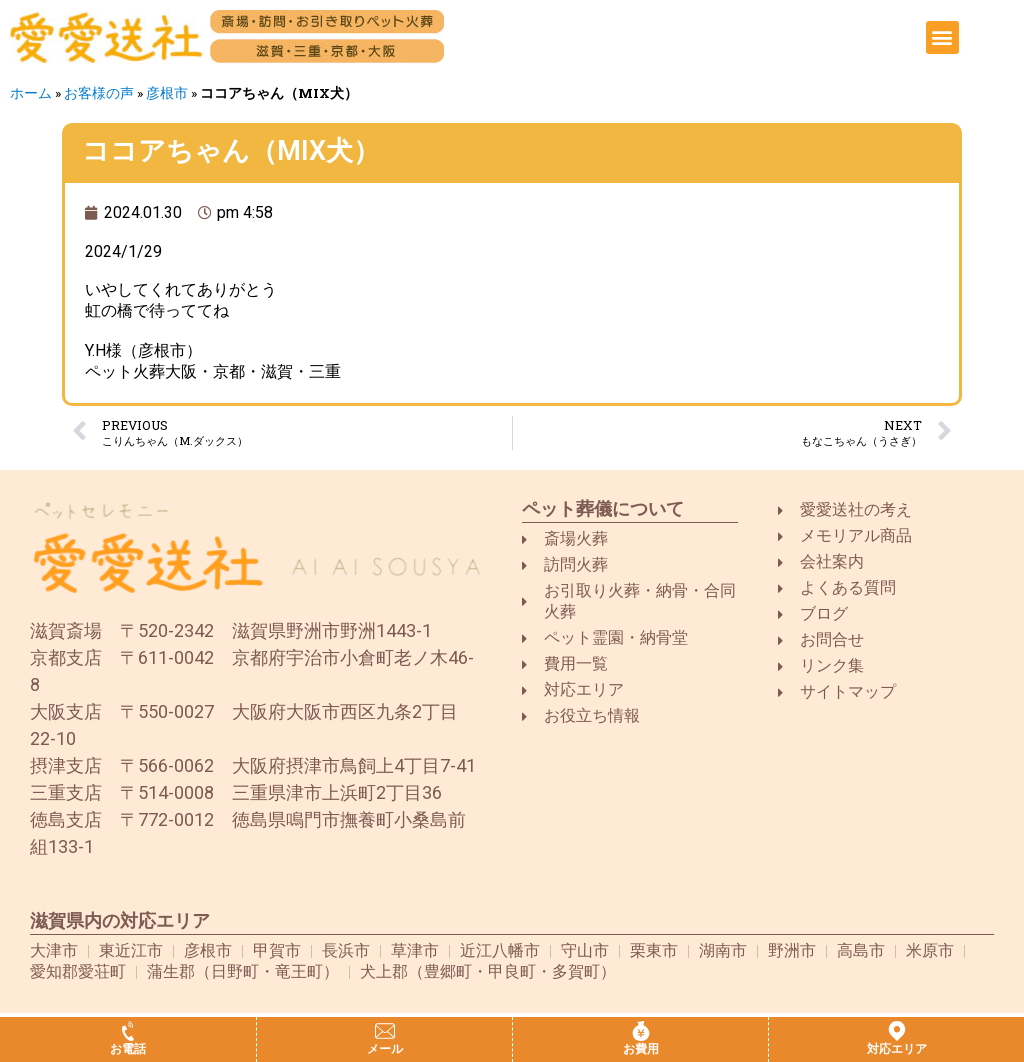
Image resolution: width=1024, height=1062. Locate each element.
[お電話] (128, 1031)
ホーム (31, 93)
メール (385, 1049)
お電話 (128, 1049)
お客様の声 (99, 93)
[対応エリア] (897, 1031)
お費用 (641, 1049)
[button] (942, 37)
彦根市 (167, 93)
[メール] (385, 1031)
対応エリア (897, 1049)
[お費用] (641, 1031)
